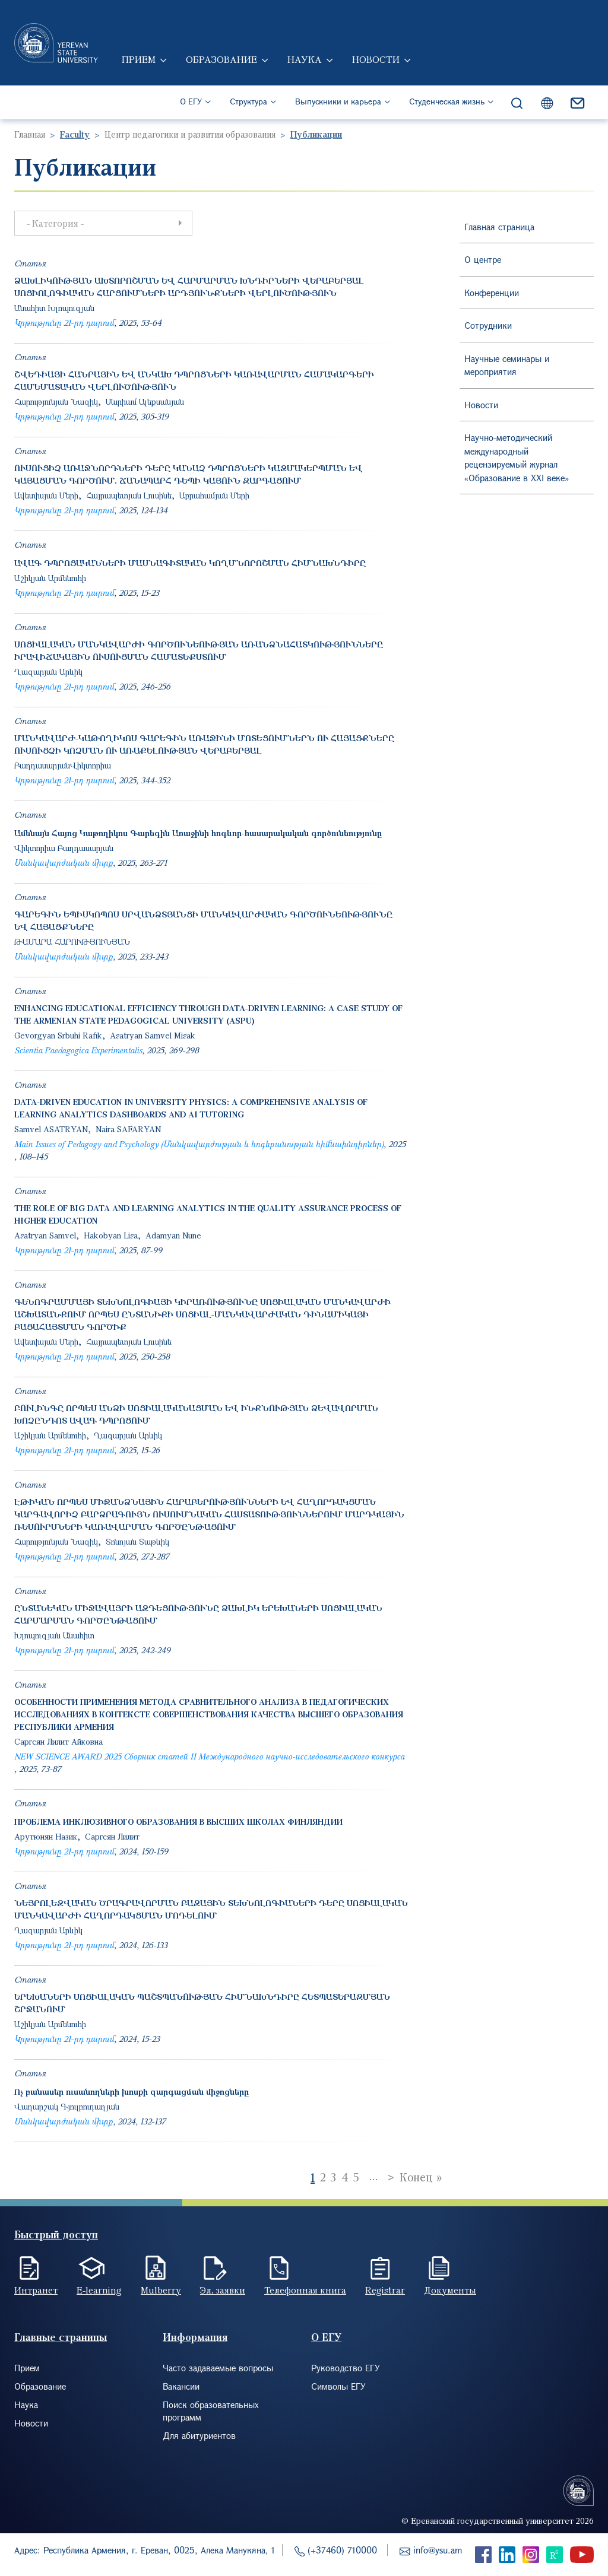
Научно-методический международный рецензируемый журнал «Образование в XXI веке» (516, 457)
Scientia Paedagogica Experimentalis (78, 1050)
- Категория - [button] (107, 223)
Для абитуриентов (199, 2435)
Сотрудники (488, 325)
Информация (195, 2337)
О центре (482, 259)
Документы (450, 2290)
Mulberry (161, 2290)
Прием (139, 59)
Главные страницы (60, 2337)
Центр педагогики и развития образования (190, 134)
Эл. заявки (222, 2290)
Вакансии (181, 2386)
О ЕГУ (191, 101)
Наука (304, 59)
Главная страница (499, 227)
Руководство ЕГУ (345, 2368)
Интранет (36, 2290)
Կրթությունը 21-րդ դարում (64, 322)
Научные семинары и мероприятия (506, 365)
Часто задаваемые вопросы (218, 2368)
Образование (221, 59)
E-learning (99, 2290)
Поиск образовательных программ (211, 2411)
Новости (376, 59)
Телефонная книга (305, 2290)
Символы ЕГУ (338, 2386)
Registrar (385, 2290)
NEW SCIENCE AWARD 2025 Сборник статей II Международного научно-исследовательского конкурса (209, 1756)
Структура (248, 101)
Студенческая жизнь (446, 101)
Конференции (491, 292)
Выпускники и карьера (338, 101)
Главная (29, 134)
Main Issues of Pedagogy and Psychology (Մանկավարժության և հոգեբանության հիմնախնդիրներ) (199, 1143)
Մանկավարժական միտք (63, 862)
